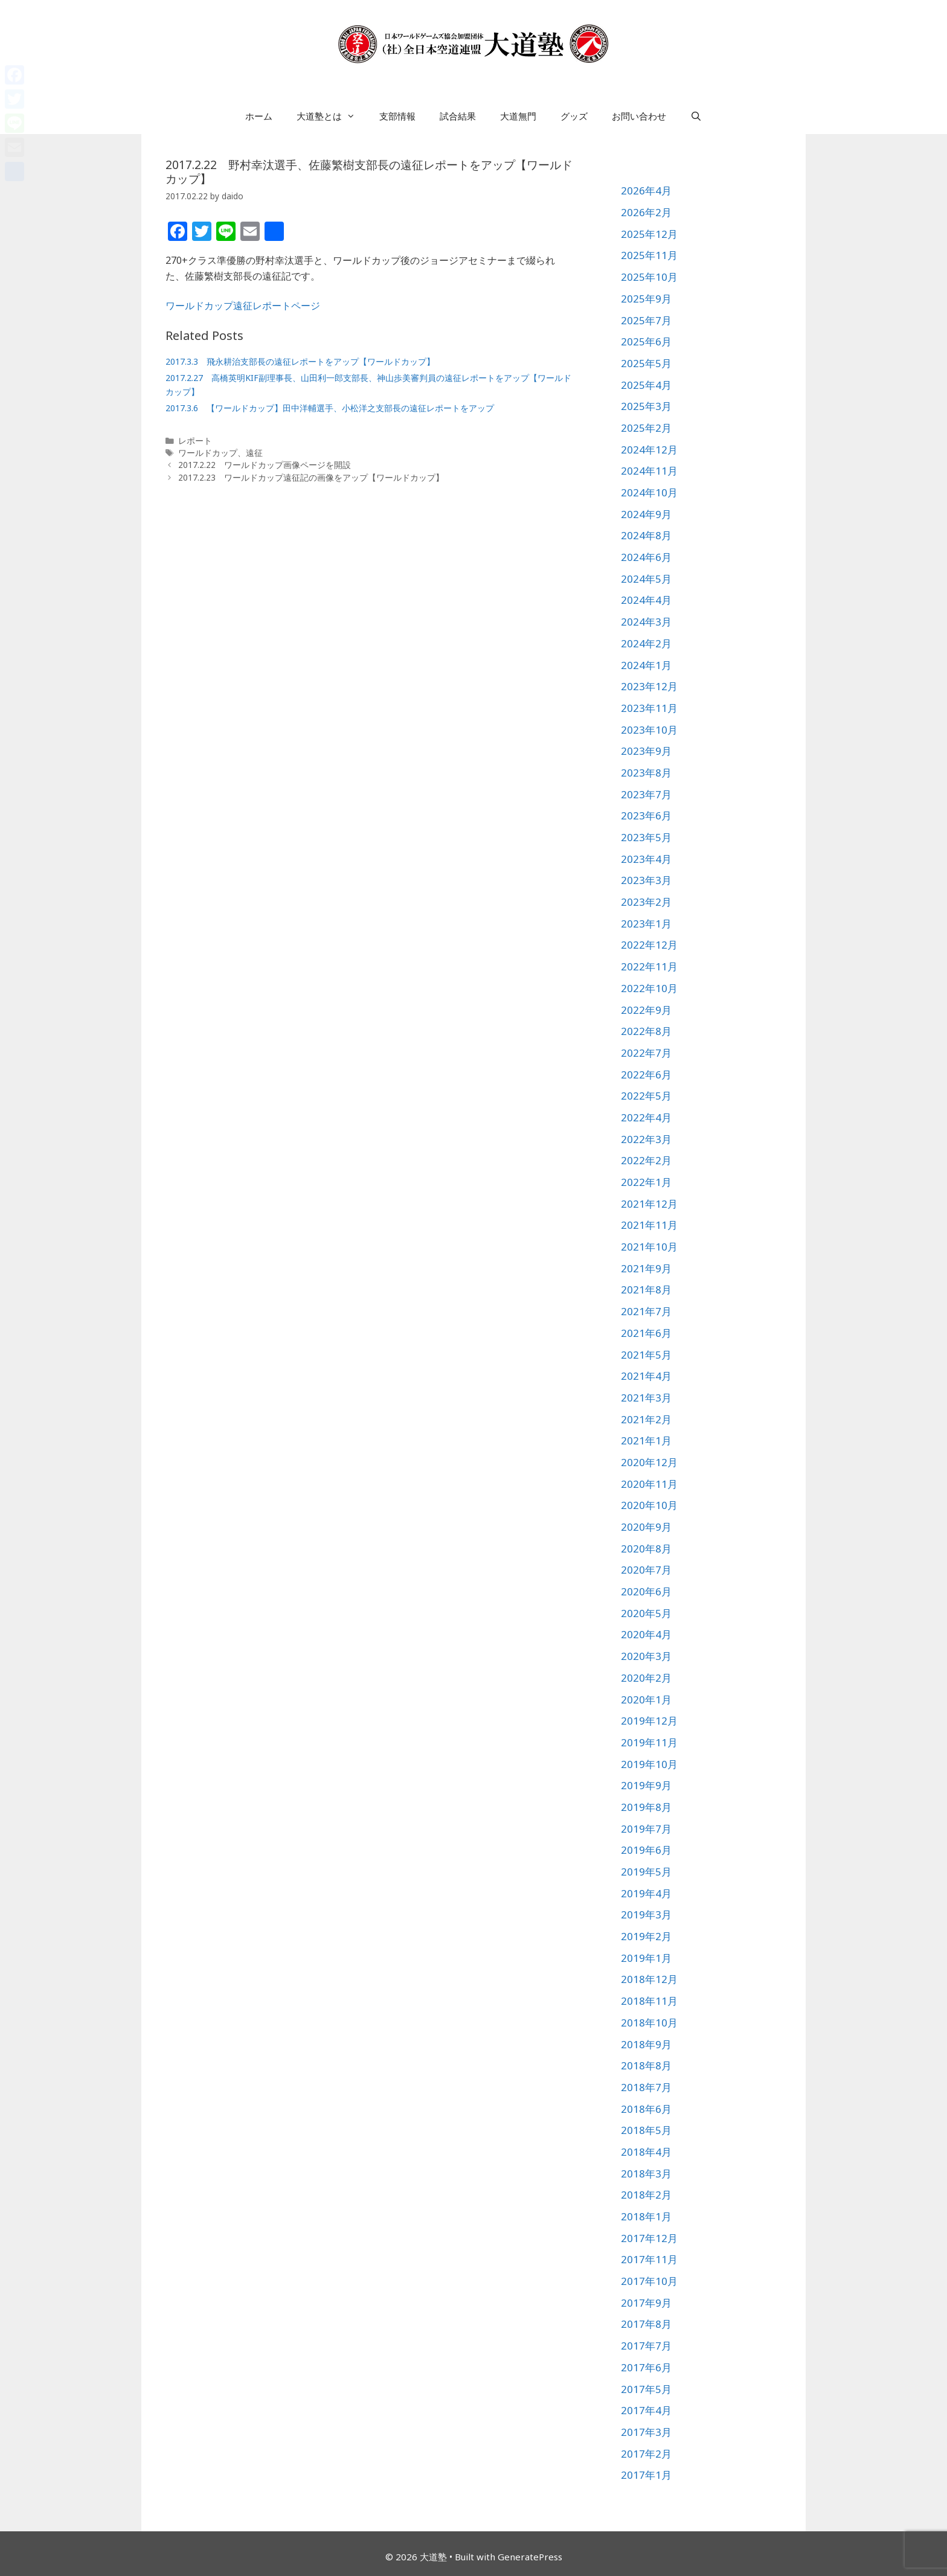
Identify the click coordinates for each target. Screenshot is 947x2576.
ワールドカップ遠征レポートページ (242, 305)
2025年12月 (649, 234)
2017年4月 (646, 2410)
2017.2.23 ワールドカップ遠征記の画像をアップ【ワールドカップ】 (311, 477)
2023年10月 (649, 730)
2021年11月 (649, 1225)
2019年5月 (646, 1872)
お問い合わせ (639, 116)
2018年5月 (646, 2130)
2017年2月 (646, 2454)
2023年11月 (649, 708)
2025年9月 (646, 299)
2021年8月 (646, 1289)
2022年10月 (649, 988)
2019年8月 (646, 1807)
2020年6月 (646, 1591)
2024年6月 (646, 557)
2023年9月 (646, 751)
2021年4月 (646, 1376)
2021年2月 (646, 1419)
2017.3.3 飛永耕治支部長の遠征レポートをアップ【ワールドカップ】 (300, 361)
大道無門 (518, 116)
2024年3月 (646, 622)
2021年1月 (646, 1440)
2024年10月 (649, 492)
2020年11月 (649, 1484)
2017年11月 (649, 2259)
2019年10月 (649, 1764)
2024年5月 (646, 579)
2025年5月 (646, 363)
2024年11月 (649, 471)
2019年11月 (649, 1742)
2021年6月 (646, 1333)
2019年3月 (646, 1914)
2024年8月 (646, 535)
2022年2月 (646, 1160)
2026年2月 (646, 212)
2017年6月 (646, 2367)
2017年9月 (646, 2303)
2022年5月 (646, 1096)
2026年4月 (646, 190)
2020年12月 (649, 1462)
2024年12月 (649, 450)
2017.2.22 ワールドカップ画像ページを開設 (264, 464)
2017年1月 (646, 2475)
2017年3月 (646, 2432)
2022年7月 (646, 1053)
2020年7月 (646, 1570)
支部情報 (397, 116)
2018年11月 (649, 2001)
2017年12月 (649, 2238)
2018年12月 (649, 1979)
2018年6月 (646, 2109)
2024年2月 (646, 643)
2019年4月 (646, 1893)
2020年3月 (646, 1656)
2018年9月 (646, 2044)
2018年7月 (646, 2087)
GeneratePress (530, 2557)
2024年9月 (646, 514)
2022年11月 (649, 966)
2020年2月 (646, 1678)
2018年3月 (646, 2173)
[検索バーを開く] (696, 116)
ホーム (258, 116)
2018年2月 (646, 2195)
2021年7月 (646, 1311)
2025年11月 (649, 255)
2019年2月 (646, 1936)
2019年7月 (646, 1829)
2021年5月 (646, 1355)
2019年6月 (646, 1850)
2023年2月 (646, 902)
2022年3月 (646, 1139)
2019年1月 (646, 1958)
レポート (195, 440)
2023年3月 (646, 880)
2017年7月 (646, 2346)
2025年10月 (649, 277)
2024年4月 (646, 600)
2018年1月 (646, 2216)
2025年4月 (646, 385)
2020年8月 (646, 1549)
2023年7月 (646, 794)
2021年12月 (649, 1204)
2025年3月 (646, 406)
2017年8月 (646, 2324)
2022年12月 (649, 945)
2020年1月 (646, 1699)
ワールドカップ (207, 452)
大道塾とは (332, 116)
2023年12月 (649, 686)
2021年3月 (646, 1398)
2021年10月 (649, 1247)
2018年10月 (649, 2023)
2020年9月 (646, 1527)
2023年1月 (646, 924)
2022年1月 (646, 1182)
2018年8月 (646, 2065)
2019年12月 (649, 1721)
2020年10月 (649, 1505)
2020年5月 (646, 1613)
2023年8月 (646, 773)
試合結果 (458, 116)
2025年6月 (646, 341)
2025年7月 (646, 320)
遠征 (254, 452)
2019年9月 (646, 1785)
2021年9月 (646, 1268)
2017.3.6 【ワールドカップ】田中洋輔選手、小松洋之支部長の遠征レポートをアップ (329, 408)
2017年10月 (649, 2281)
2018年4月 (646, 2152)
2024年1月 (646, 665)
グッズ (574, 116)
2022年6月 (646, 1074)
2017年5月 (646, 2389)
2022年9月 (646, 1010)
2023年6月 (646, 815)
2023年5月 (646, 837)
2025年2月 (646, 428)
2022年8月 (646, 1031)
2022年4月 (646, 1117)
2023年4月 (646, 859)
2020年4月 (646, 1634)
